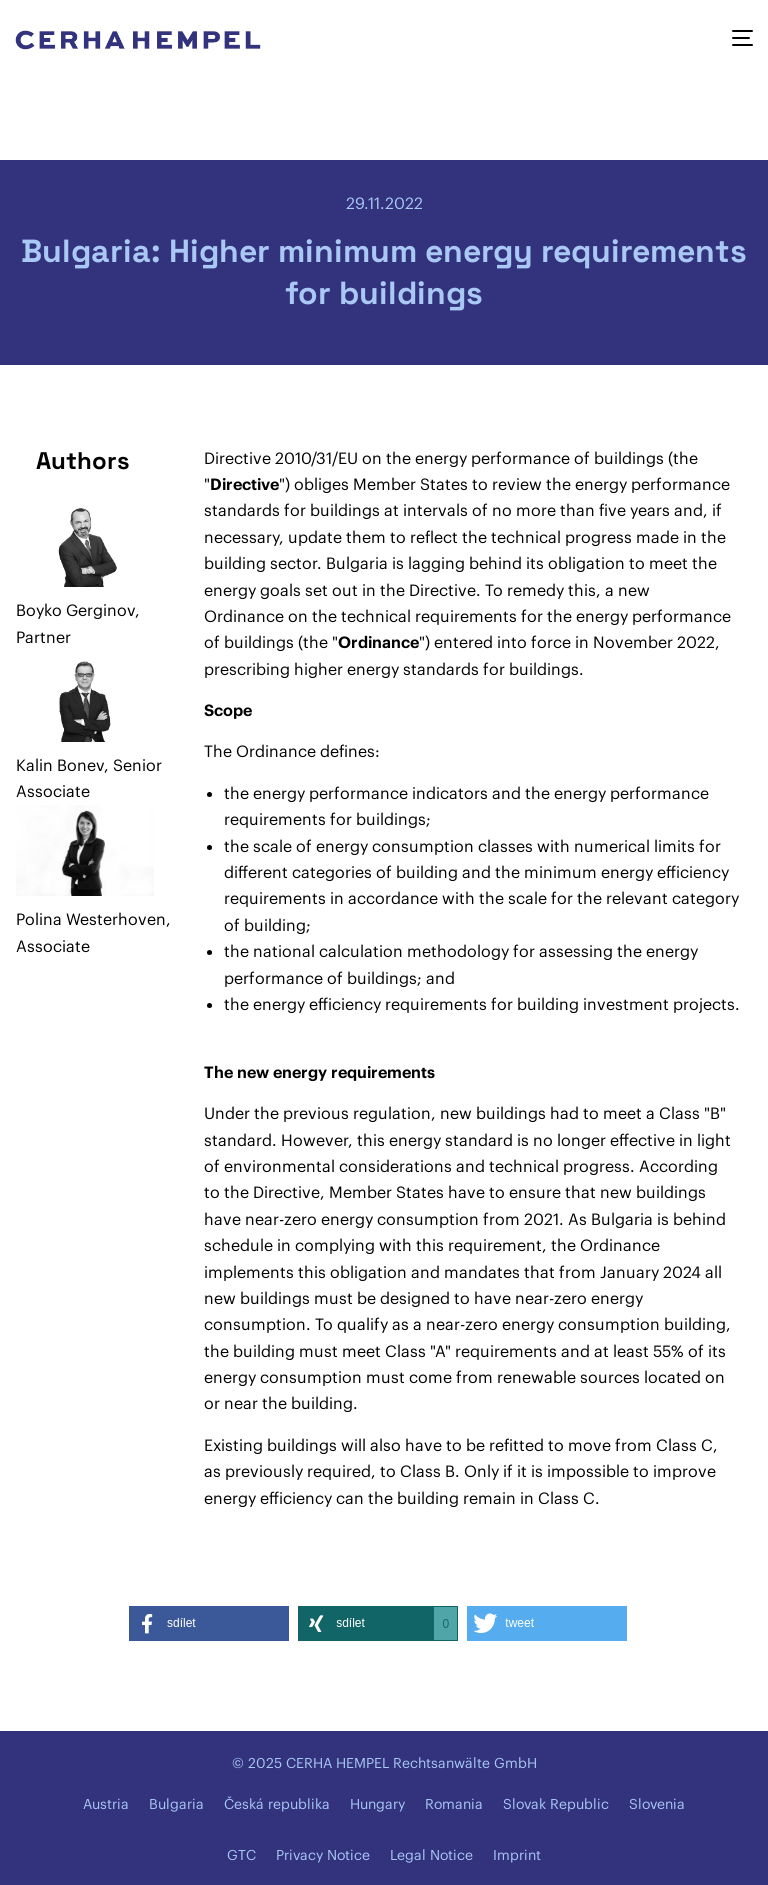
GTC (241, 1855)
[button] (209, 1623)
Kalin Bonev (60, 765)
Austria (106, 1804)
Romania (454, 1804)
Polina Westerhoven (91, 919)
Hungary (377, 1804)
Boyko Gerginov (75, 610)
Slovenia (657, 1804)
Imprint (517, 1855)
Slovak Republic (556, 1804)
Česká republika (277, 1804)
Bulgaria (176, 1804)
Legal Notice (431, 1855)
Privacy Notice (323, 1855)
